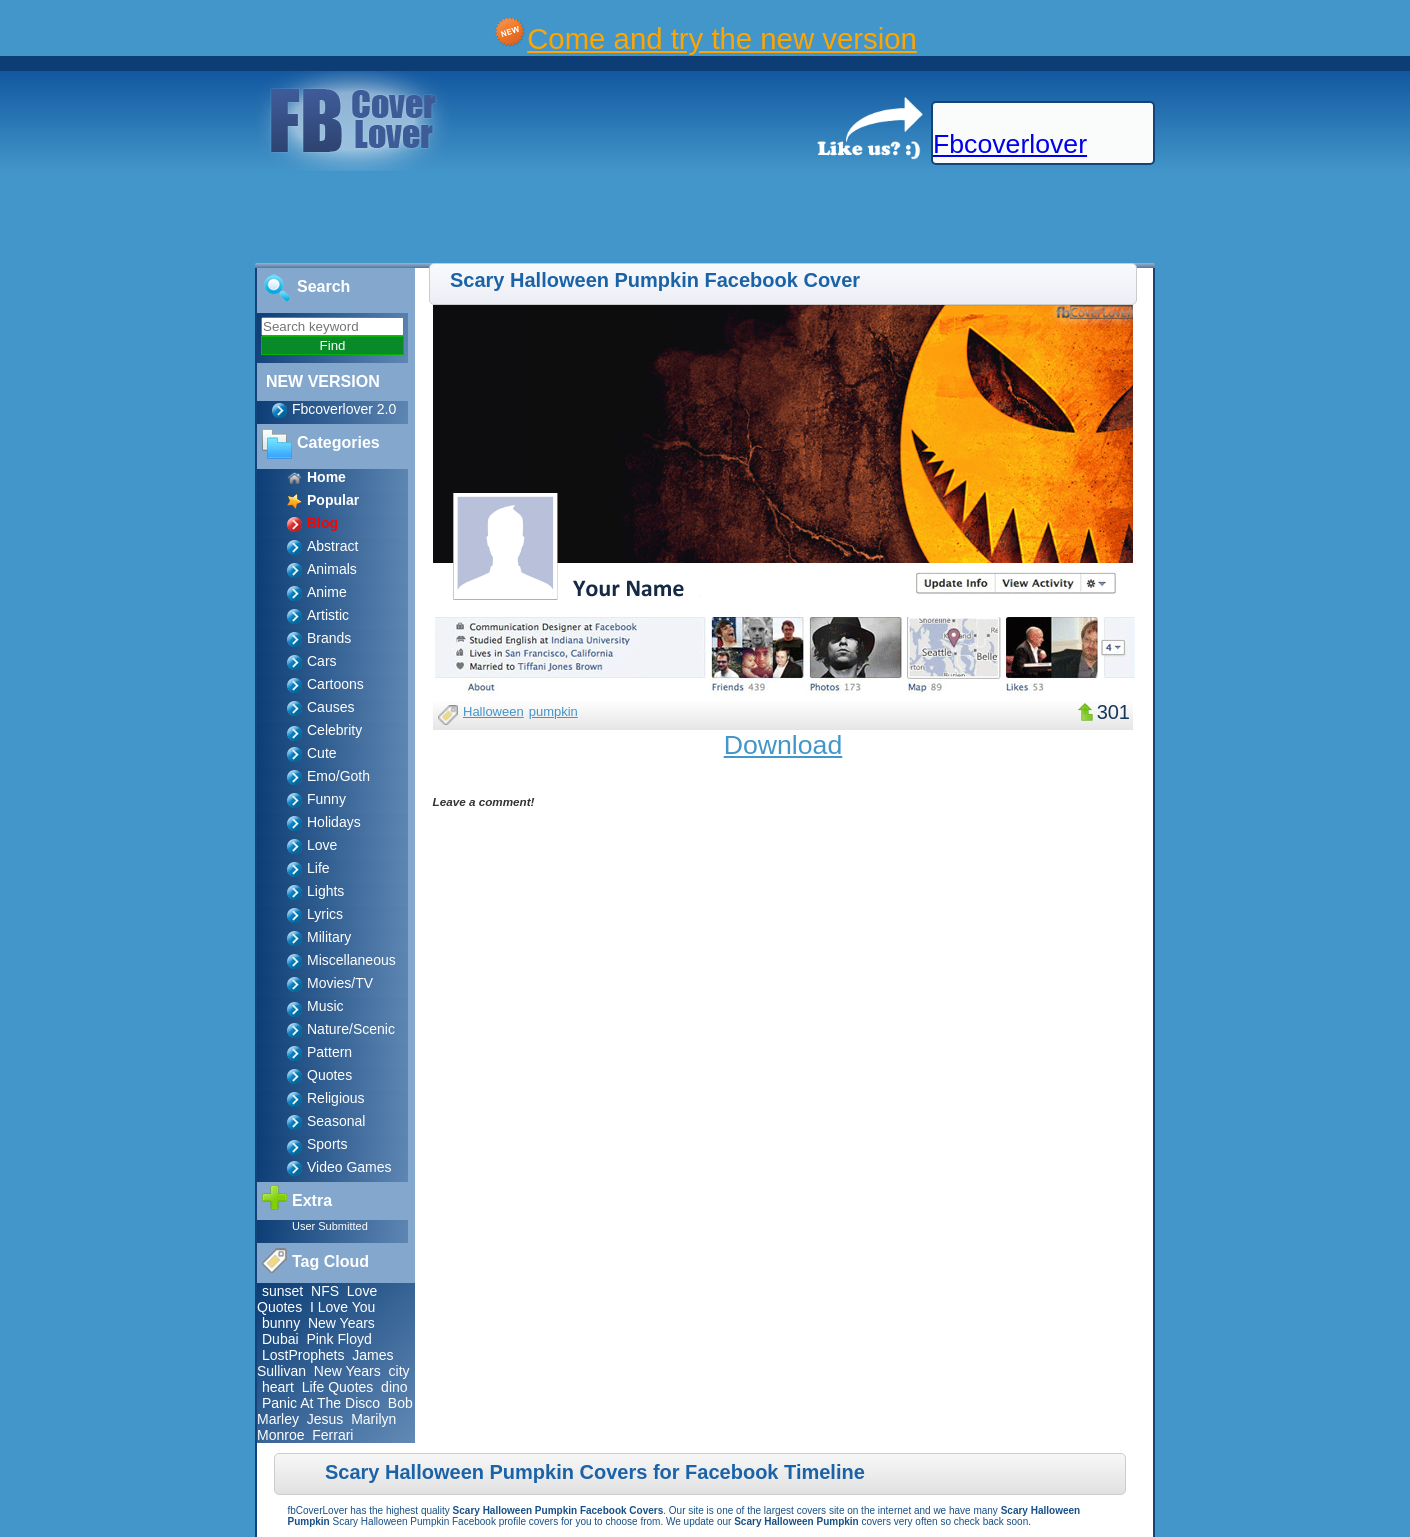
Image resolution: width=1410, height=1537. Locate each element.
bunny (281, 1323)
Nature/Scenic (351, 1029)
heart (278, 1387)
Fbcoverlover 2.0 (344, 409)
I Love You (342, 1307)
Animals (332, 569)
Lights (325, 891)
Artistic (328, 615)
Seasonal (336, 1121)
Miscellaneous (351, 960)
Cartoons (335, 684)
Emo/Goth (338, 776)
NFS (325, 1291)
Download (783, 745)
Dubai (280, 1339)
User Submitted (330, 1226)
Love (322, 845)
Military (329, 937)
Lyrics (325, 914)
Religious (336, 1098)
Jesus (325, 1419)
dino (394, 1387)
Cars (322, 661)
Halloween (493, 711)
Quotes (329, 1075)
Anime (327, 592)
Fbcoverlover (1010, 144)
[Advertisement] (364, 218)
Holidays (334, 822)
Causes (330, 707)
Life (318, 868)
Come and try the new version (722, 38)
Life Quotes (338, 1387)
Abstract (332, 546)
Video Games (349, 1167)
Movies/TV (340, 983)
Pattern (329, 1052)
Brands (329, 638)
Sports (327, 1144)
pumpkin (553, 711)
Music (325, 1006)
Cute (322, 753)
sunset (282, 1291)
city (399, 1371)
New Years (341, 1323)
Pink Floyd (338, 1339)
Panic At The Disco (321, 1403)
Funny (326, 799)
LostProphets (303, 1355)
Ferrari (332, 1435)
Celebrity (334, 730)
